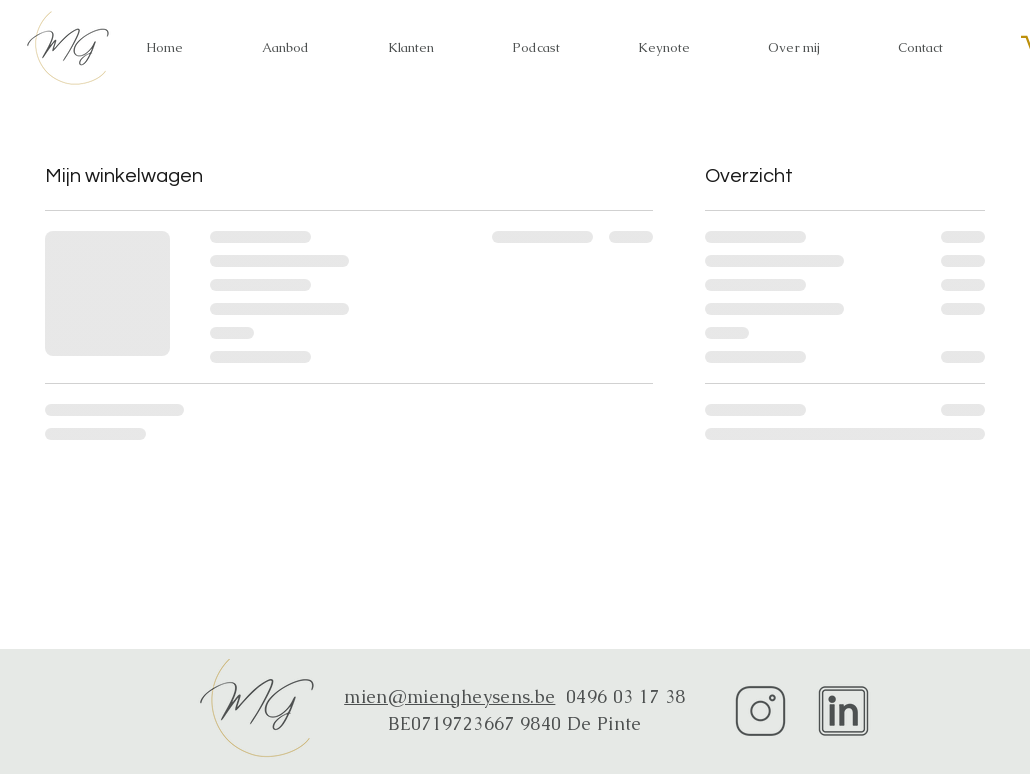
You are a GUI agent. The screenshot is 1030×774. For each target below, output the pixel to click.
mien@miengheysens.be (449, 696)
